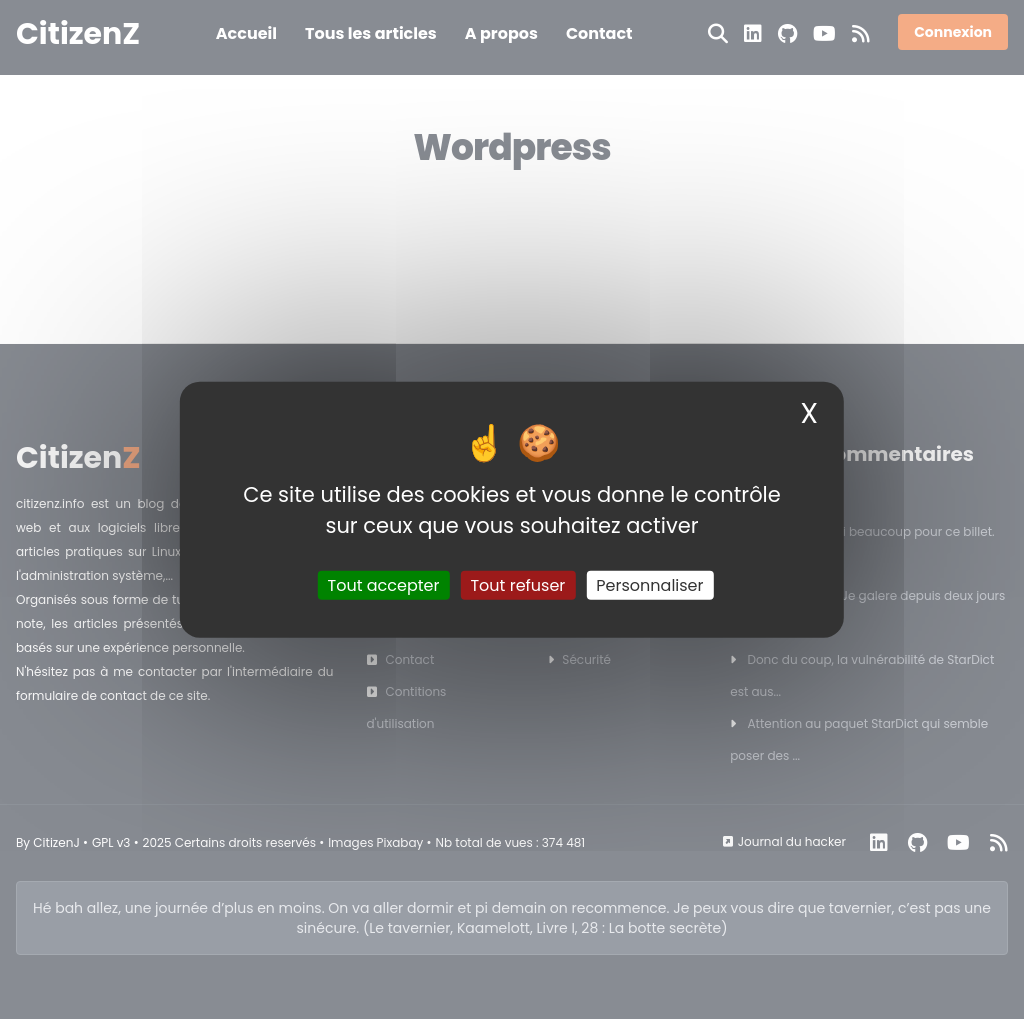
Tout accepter (384, 585)
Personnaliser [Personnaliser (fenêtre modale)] (649, 585)
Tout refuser (517, 585)
